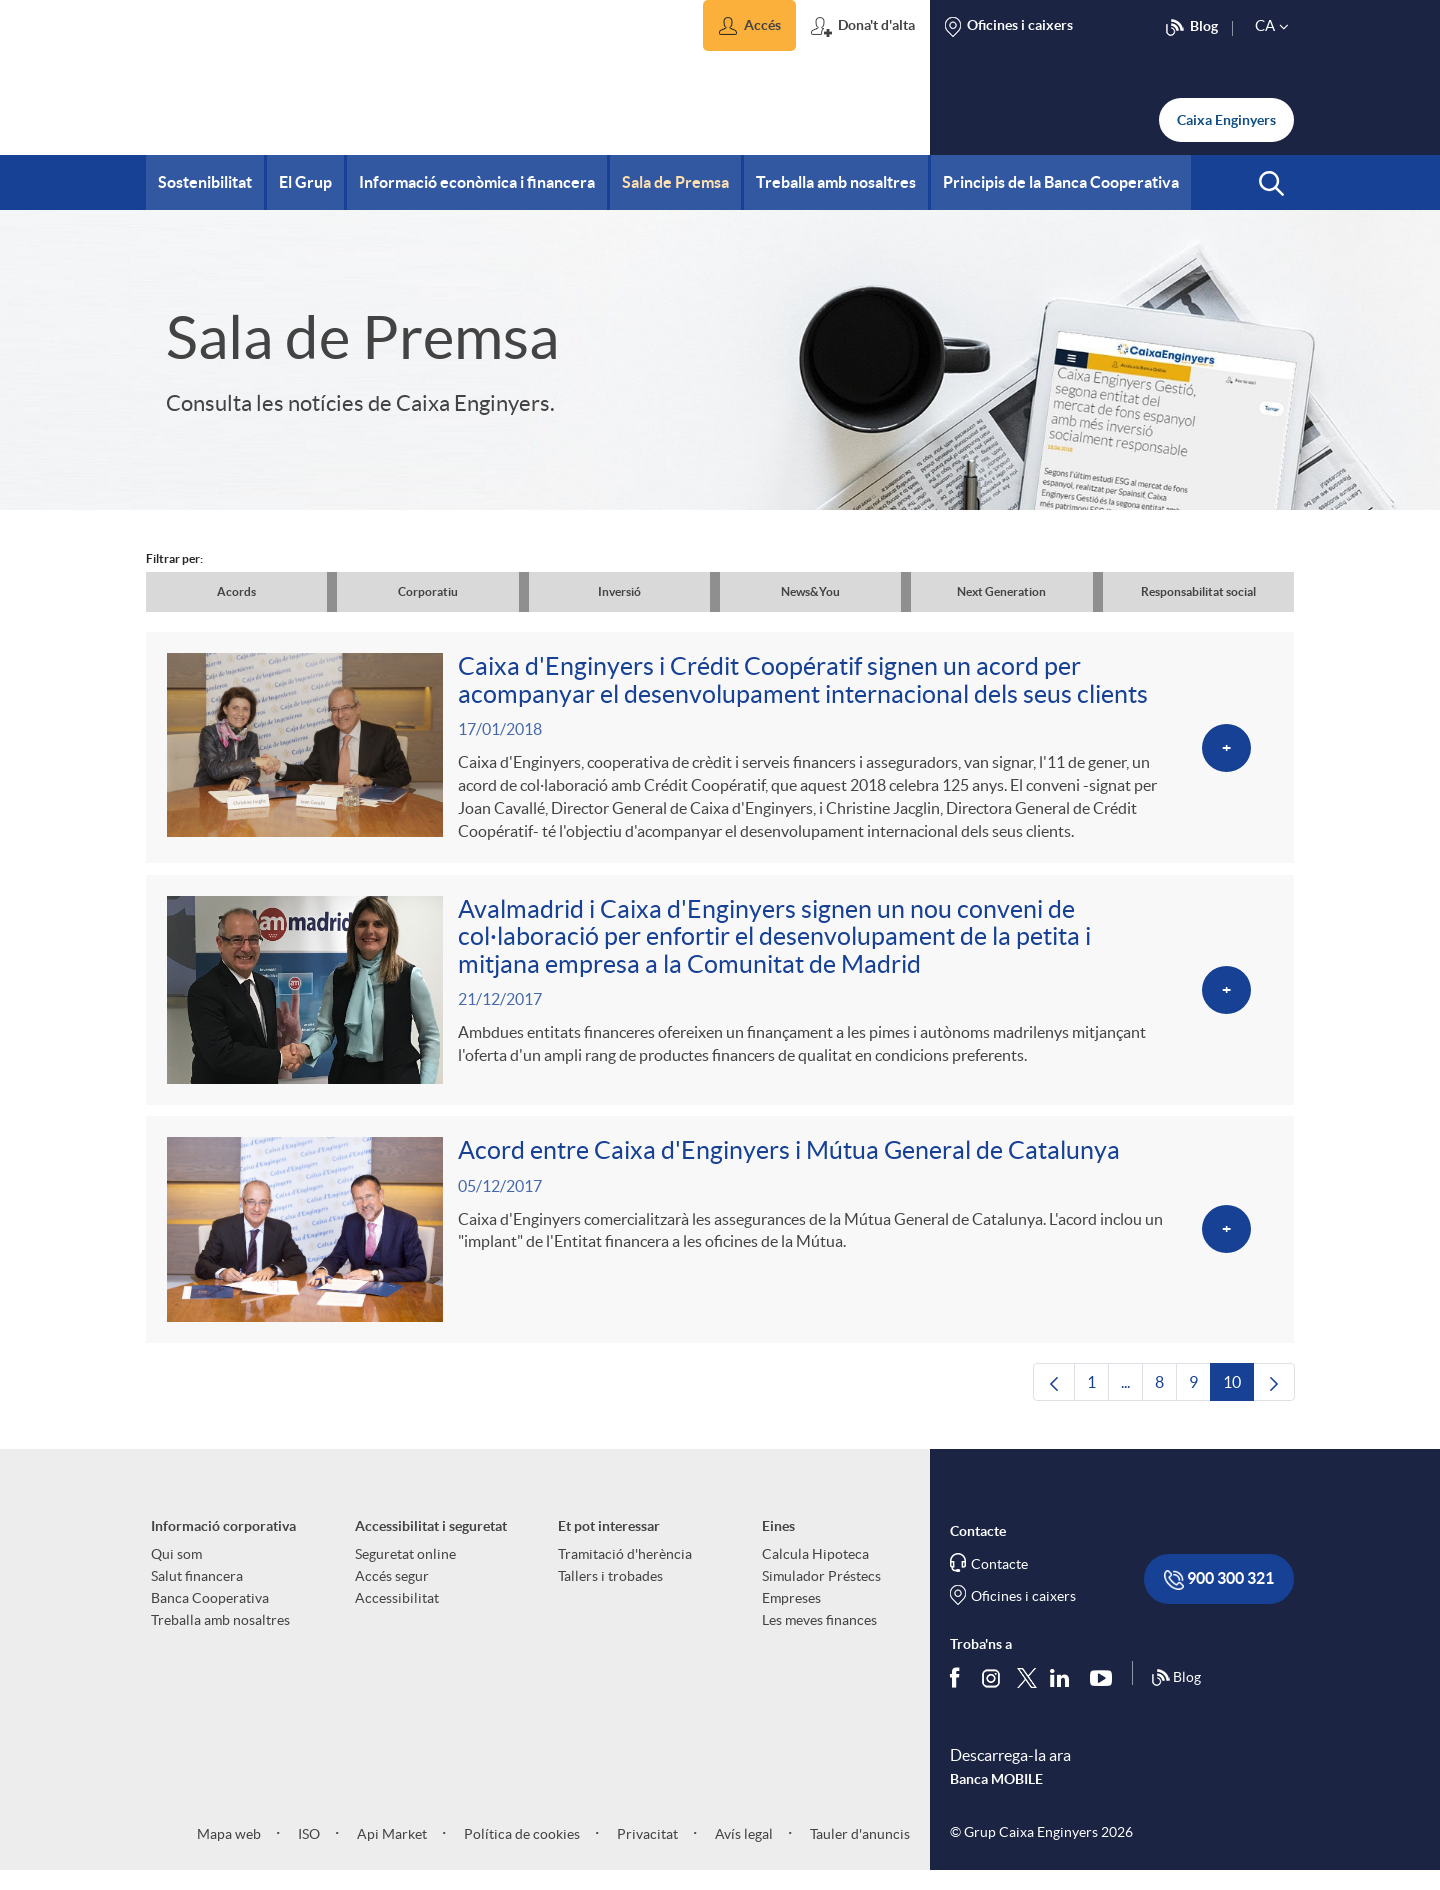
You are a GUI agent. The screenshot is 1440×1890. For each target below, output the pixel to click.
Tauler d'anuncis (858, 1852)
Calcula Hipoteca (815, 1572)
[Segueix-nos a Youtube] (1105, 1696)
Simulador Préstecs (821, 1594)
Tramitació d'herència (625, 1572)
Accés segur (392, 1594)
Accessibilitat (397, 1616)
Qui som (176, 1572)
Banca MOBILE (996, 1797)
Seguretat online (405, 1572)
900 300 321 (1219, 1597)
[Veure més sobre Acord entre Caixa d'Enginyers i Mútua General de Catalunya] (720, 1244)
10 (1238, 1405)
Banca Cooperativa (210, 1616)
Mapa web (229, 1852)
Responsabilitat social (1198, 591)
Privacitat (646, 1852)
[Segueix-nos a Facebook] (959, 1696)
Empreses (791, 1616)
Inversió (619, 591)
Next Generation (1001, 591)
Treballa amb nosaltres (220, 1638)
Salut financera (197, 1594)
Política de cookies (520, 1852)
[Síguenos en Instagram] (992, 1695)
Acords (236, 591)
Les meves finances (819, 1638)
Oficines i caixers (1023, 1614)
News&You (810, 591)
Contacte (999, 1582)
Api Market (390, 1852)
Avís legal (742, 1852)
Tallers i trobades (610, 1594)
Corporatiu (428, 591)
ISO (307, 1852)
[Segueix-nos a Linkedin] (1064, 1696)
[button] (749, 25)
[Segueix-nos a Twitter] (1027, 1695)
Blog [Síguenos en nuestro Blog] (1176, 1696)
